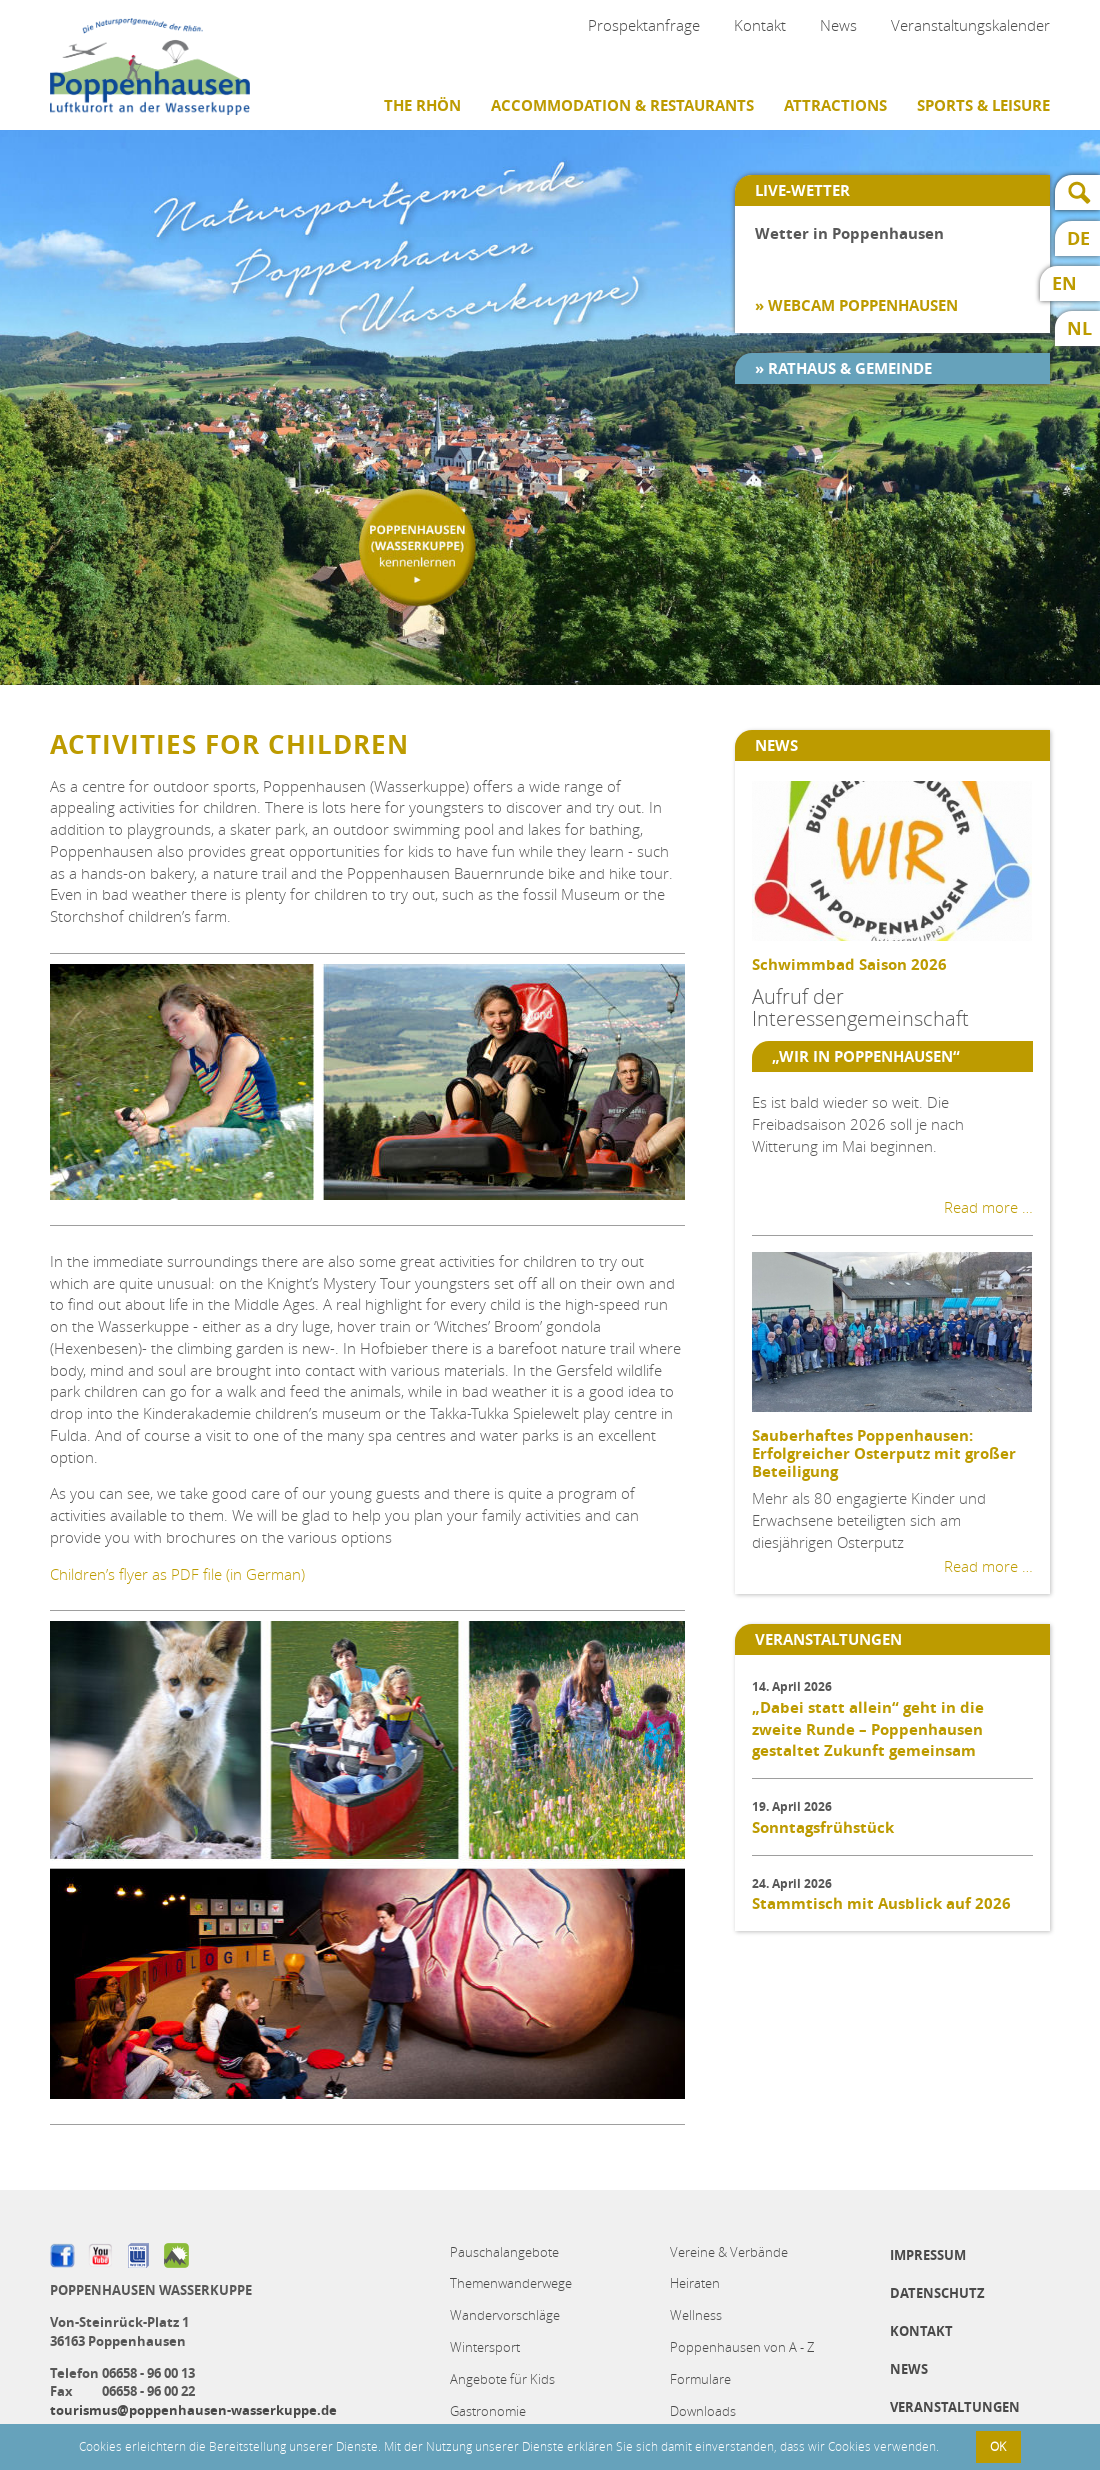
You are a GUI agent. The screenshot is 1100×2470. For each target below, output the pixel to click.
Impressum (928, 2255)
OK (998, 2446)
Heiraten (695, 2283)
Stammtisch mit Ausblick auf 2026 (881, 1903)
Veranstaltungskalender (970, 25)
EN (1064, 283)
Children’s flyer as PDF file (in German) (177, 1574)
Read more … (988, 1207)
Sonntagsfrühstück (823, 1827)
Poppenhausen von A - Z (742, 2347)
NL (1079, 328)
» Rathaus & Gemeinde (843, 368)
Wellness (696, 2315)
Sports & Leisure (983, 105)
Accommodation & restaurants (622, 105)
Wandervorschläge (505, 2315)
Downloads (703, 2411)
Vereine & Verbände (729, 2252)
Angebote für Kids (502, 2379)
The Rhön (422, 105)
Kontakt (760, 25)
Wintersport (485, 2347)
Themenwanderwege (511, 2283)
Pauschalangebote (504, 2252)
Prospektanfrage (644, 25)
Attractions (835, 105)
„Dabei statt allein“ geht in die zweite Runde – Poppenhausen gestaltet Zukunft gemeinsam (868, 1729)
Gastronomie (488, 2411)
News (838, 25)
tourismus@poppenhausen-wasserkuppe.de (193, 2410)
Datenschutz (937, 2293)
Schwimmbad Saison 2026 (849, 964)
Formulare (700, 2379)
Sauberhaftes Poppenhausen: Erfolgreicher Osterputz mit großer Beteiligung (884, 1453)
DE (1078, 238)
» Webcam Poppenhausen (856, 305)
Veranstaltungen (955, 2407)
